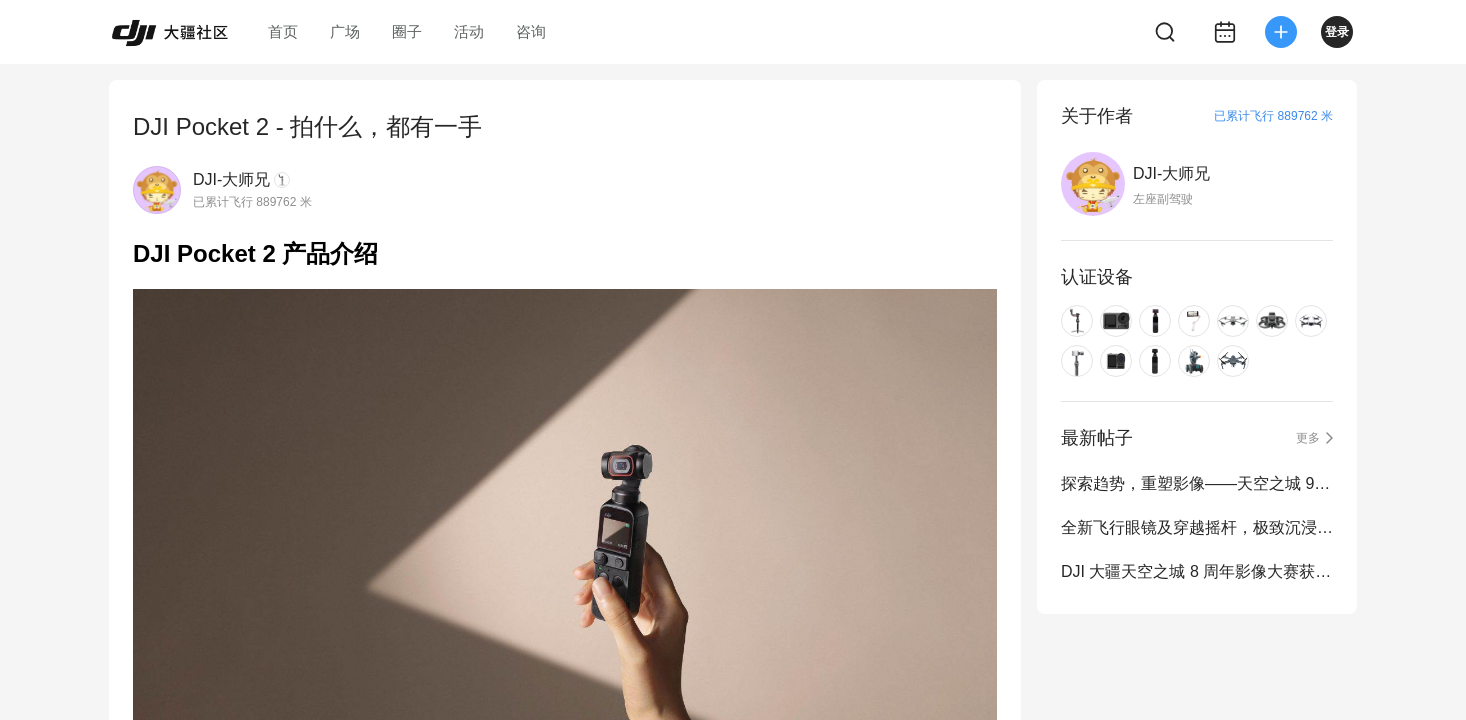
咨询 (531, 31)
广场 (345, 31)
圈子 (407, 31)
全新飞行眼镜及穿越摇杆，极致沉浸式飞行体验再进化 (1197, 527)
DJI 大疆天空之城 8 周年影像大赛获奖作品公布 (1197, 571)
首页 (283, 31)
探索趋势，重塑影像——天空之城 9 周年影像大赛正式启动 (1197, 483)
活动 (469, 31)
